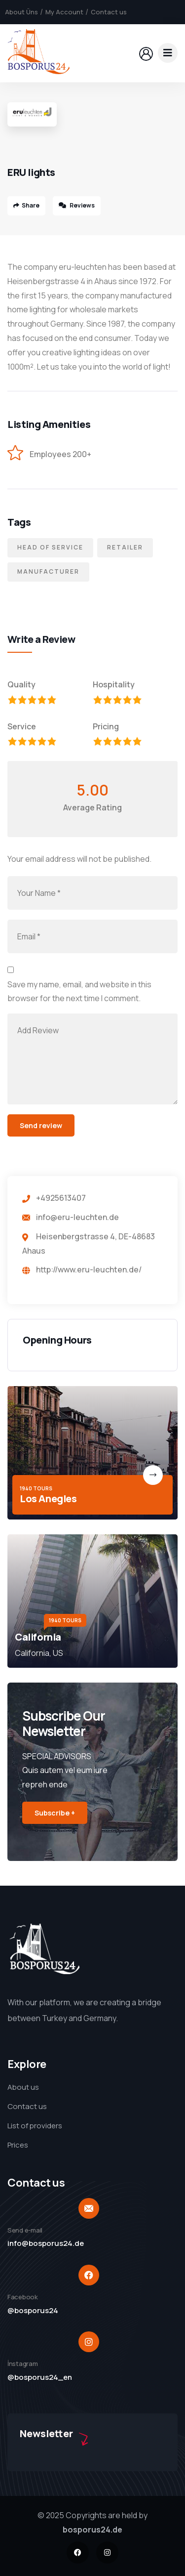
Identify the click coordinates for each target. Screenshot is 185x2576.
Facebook (22, 2296)
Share (26, 205)
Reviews (77, 205)
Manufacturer (48, 571)
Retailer (125, 547)
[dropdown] (168, 53)
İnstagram (22, 2363)
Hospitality (114, 684)
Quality (21, 684)
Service (21, 726)
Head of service (50, 547)
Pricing (106, 726)
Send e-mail (24, 2230)
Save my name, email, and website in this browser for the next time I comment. (79, 991)
